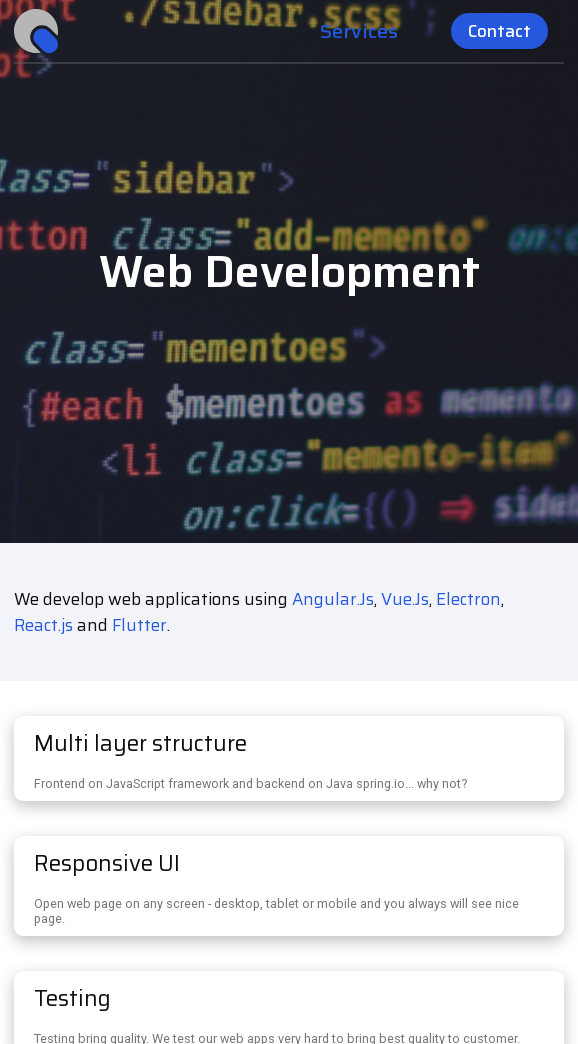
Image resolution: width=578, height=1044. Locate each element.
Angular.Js (333, 599)
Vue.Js (405, 599)
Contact (499, 31)
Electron (468, 599)
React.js (43, 625)
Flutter (139, 625)
